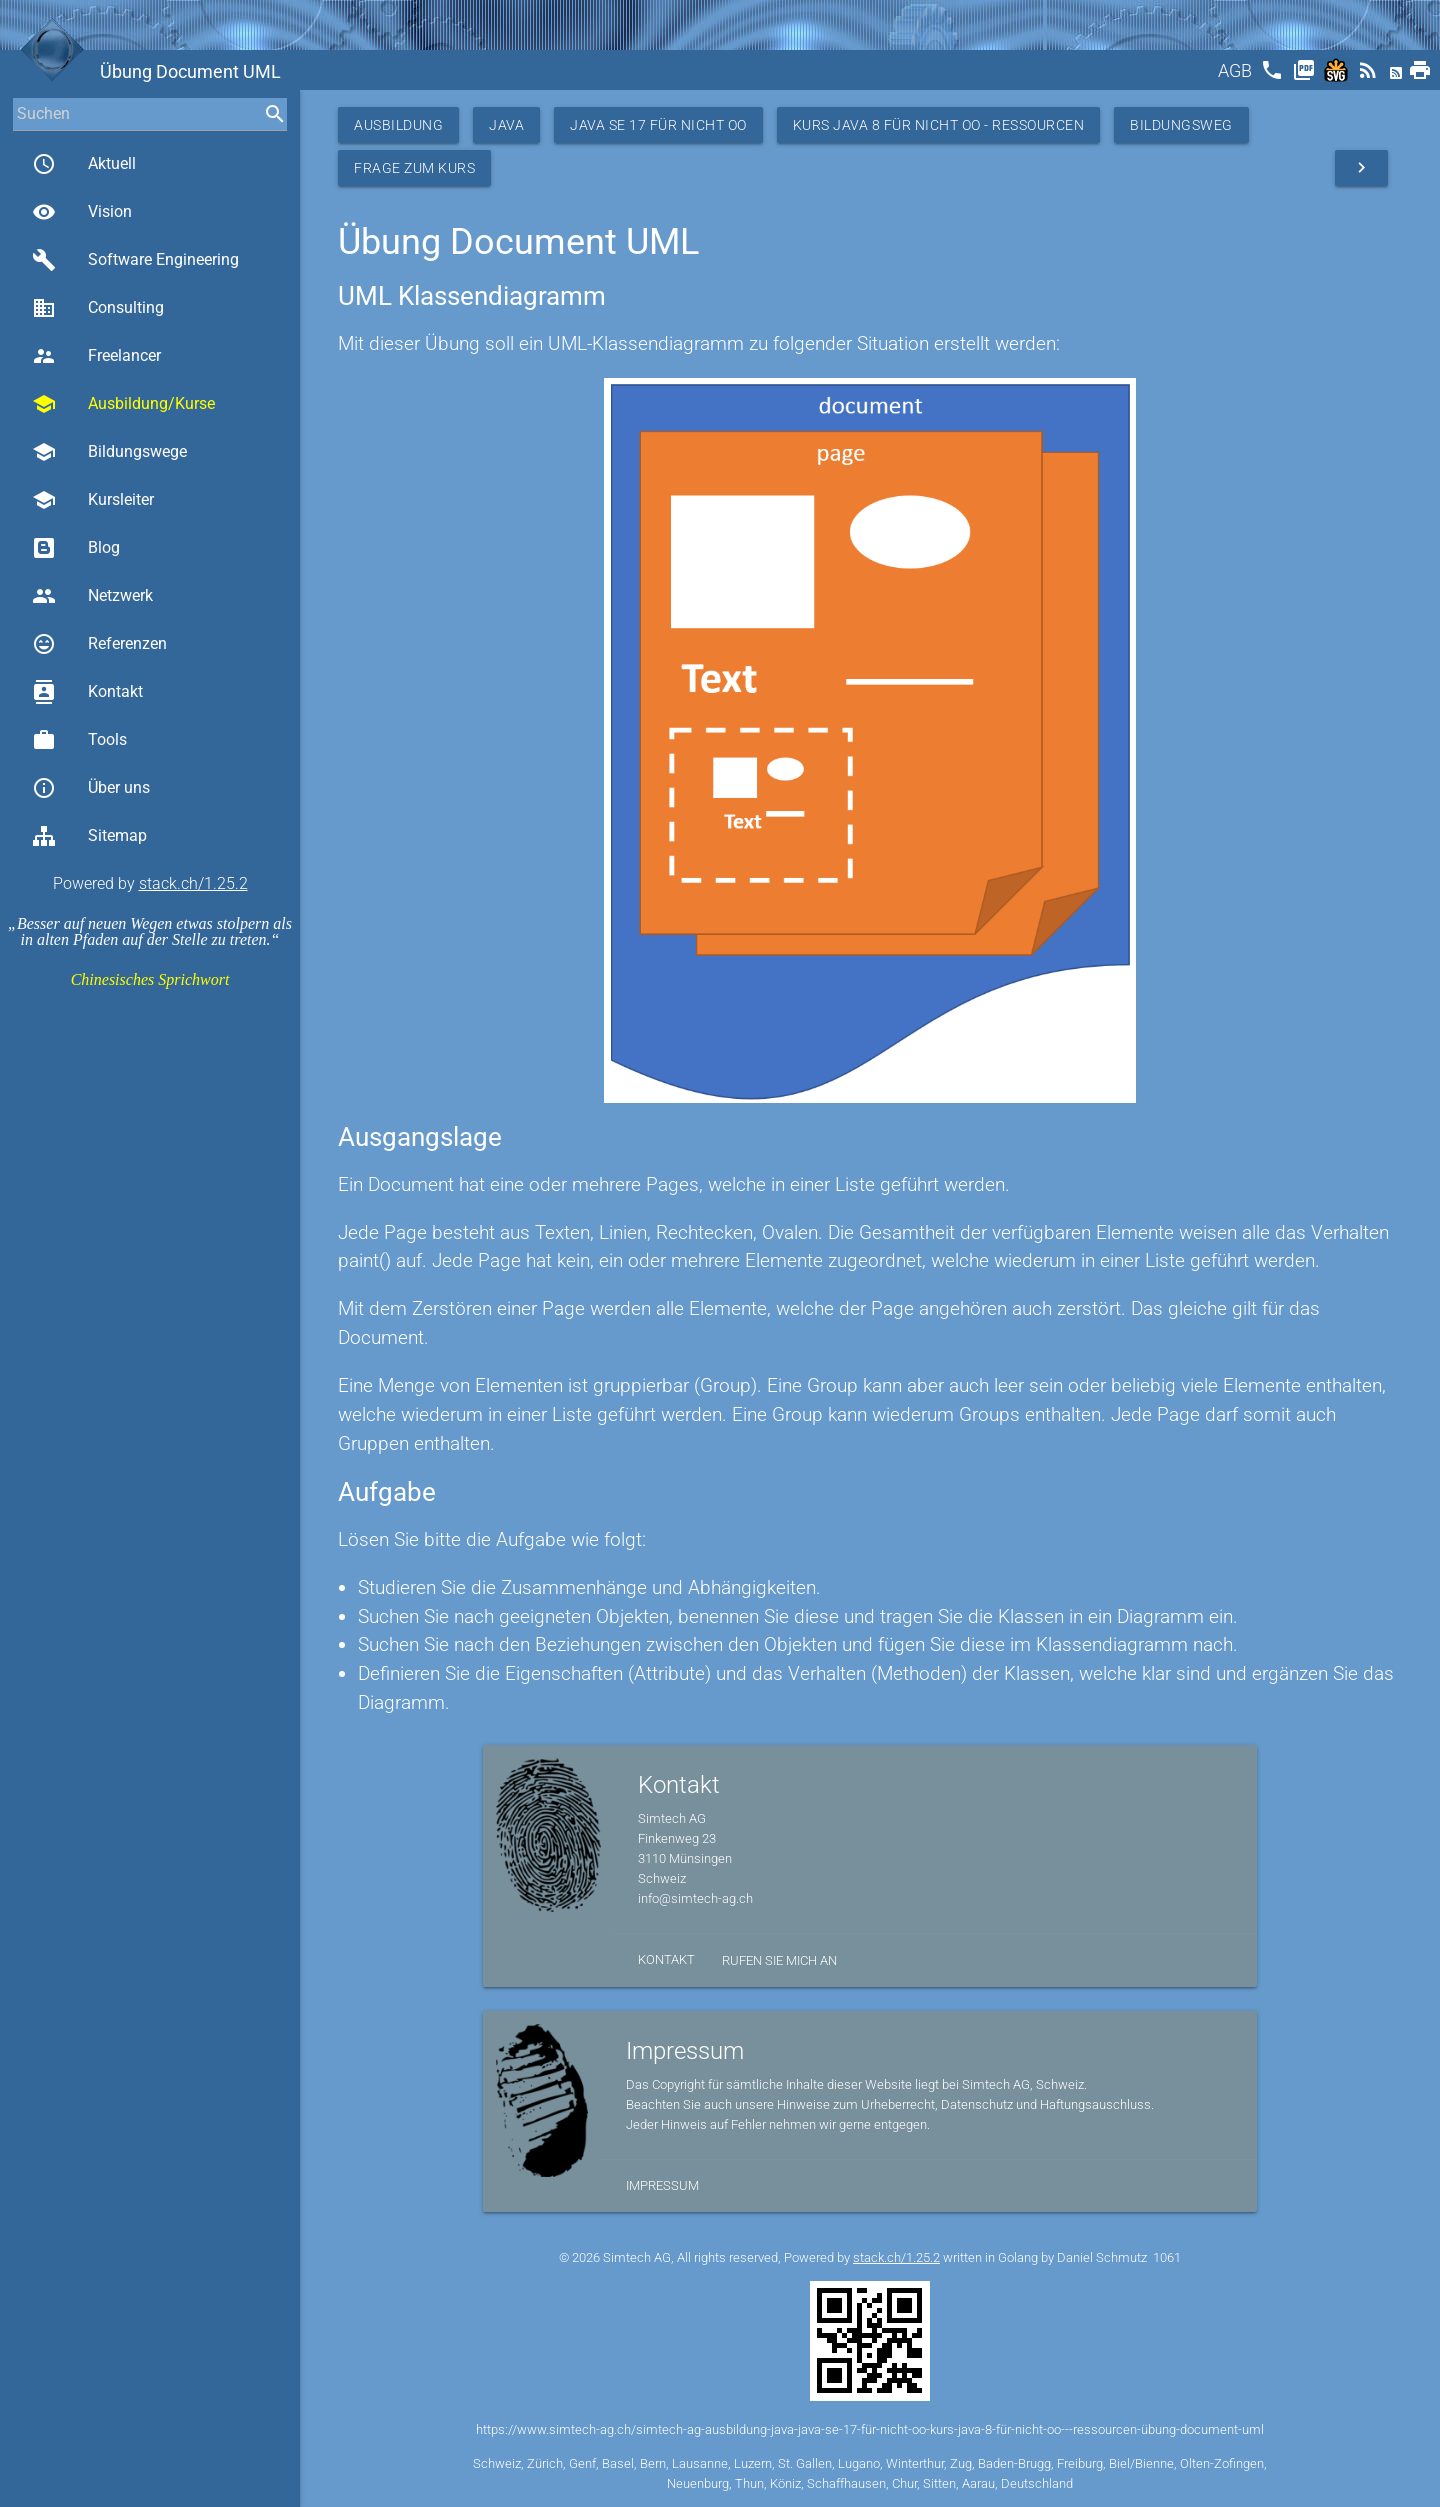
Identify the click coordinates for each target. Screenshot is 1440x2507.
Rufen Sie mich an (779, 1960)
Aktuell (84, 164)
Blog (76, 548)
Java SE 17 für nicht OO (658, 125)
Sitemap (89, 836)
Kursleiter (93, 500)
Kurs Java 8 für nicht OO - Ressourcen (939, 125)
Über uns (91, 788)
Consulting (98, 308)
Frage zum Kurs (414, 168)
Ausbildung (398, 125)
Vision (82, 212)
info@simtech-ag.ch (695, 1898)
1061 (1167, 2257)
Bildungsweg (1181, 125)
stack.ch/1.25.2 (193, 883)
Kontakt (87, 692)
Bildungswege (109, 452)
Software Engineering (135, 260)
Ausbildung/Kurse (123, 404)
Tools (79, 740)
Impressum (662, 2185)
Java (506, 125)
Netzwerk (92, 596)
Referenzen (99, 644)
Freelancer (96, 356)
